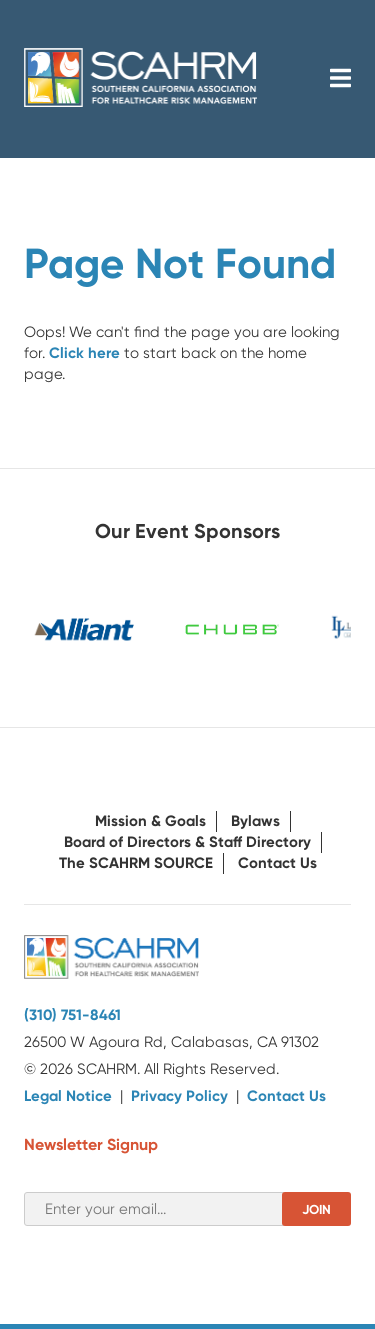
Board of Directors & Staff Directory (187, 842)
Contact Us (277, 863)
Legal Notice (68, 1096)
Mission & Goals (150, 821)
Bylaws (255, 821)
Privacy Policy (179, 1096)
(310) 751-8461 (72, 1015)
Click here (84, 353)
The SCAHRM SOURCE (136, 863)
